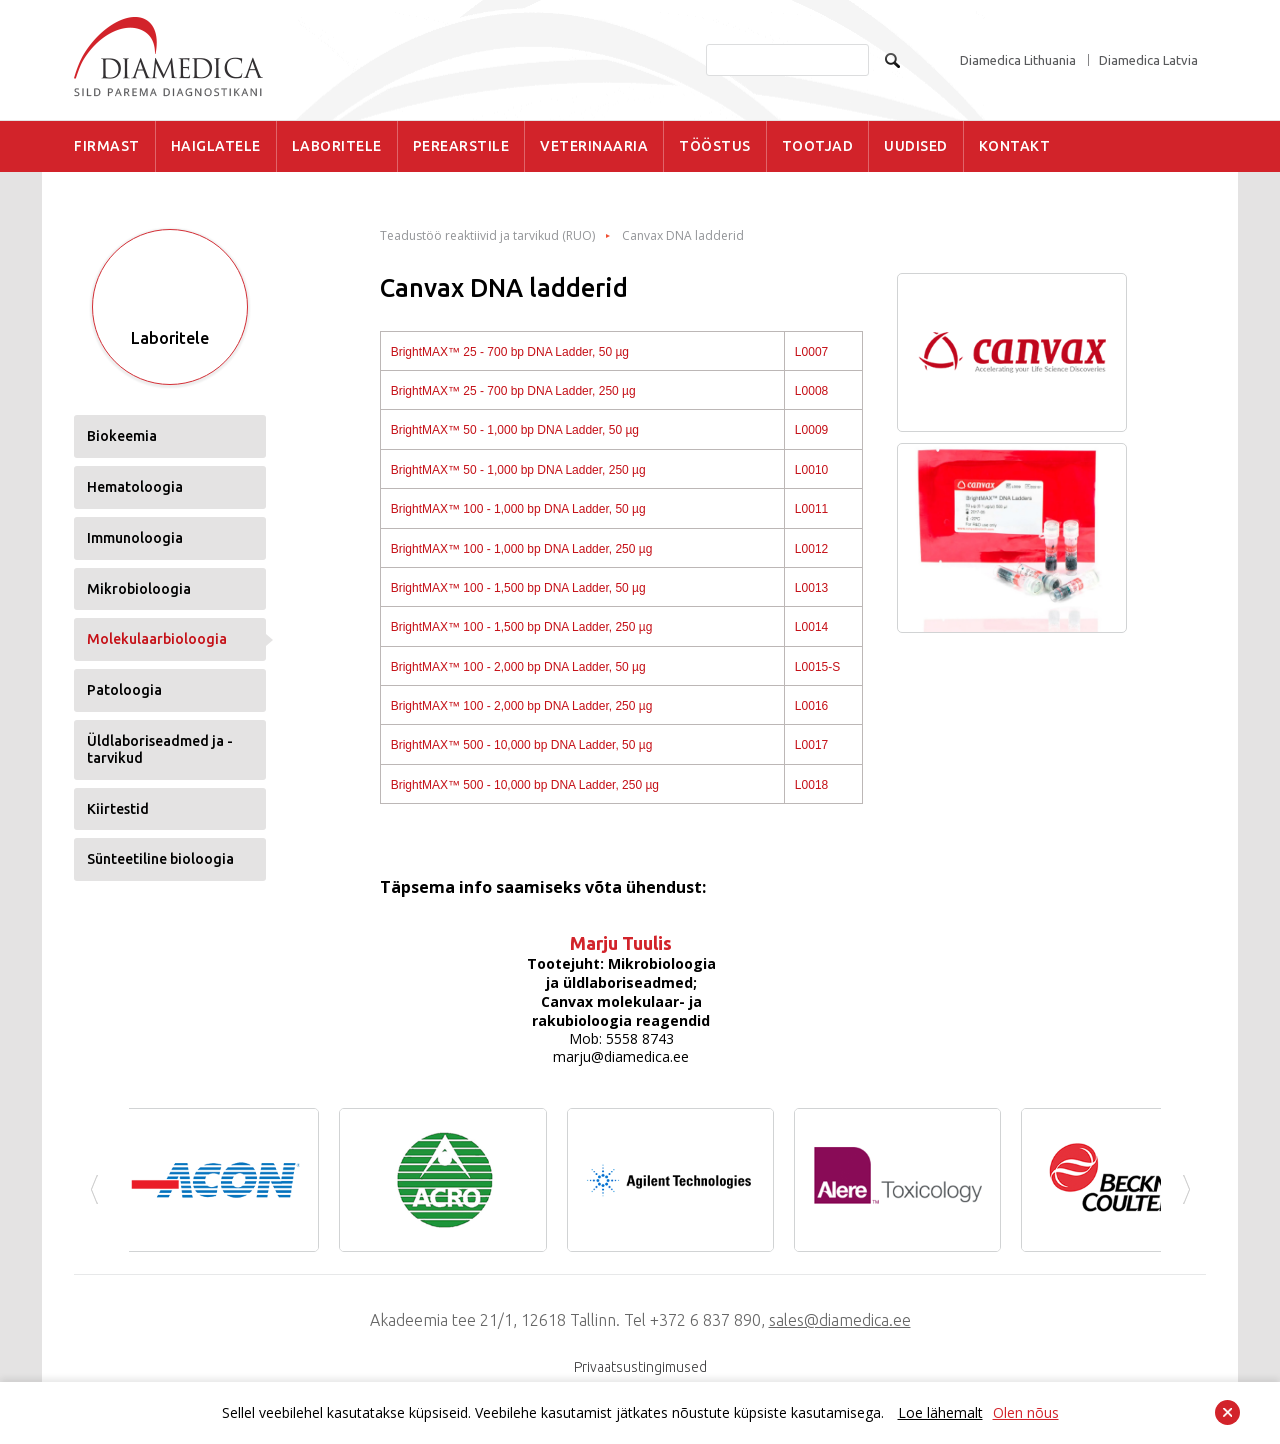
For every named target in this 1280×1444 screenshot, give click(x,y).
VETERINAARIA (594, 146)
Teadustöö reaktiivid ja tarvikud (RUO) (487, 236)
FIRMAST (107, 146)
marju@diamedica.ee (621, 1056)
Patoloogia (124, 690)
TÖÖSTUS (715, 146)
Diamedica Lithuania (1018, 60)
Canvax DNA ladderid (683, 236)
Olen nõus (1026, 1412)
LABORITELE (337, 146)
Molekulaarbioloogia (157, 639)
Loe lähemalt (940, 1412)
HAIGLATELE (216, 146)
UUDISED (916, 146)
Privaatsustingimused (640, 1367)
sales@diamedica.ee (840, 1320)
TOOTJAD (818, 146)
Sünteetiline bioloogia (160, 859)
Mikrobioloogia (139, 589)
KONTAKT (1015, 146)
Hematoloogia (135, 487)
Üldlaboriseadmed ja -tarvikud (160, 749)
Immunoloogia (135, 538)
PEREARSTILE (461, 146)
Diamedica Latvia (1148, 60)
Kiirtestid (118, 809)
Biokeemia (122, 436)
